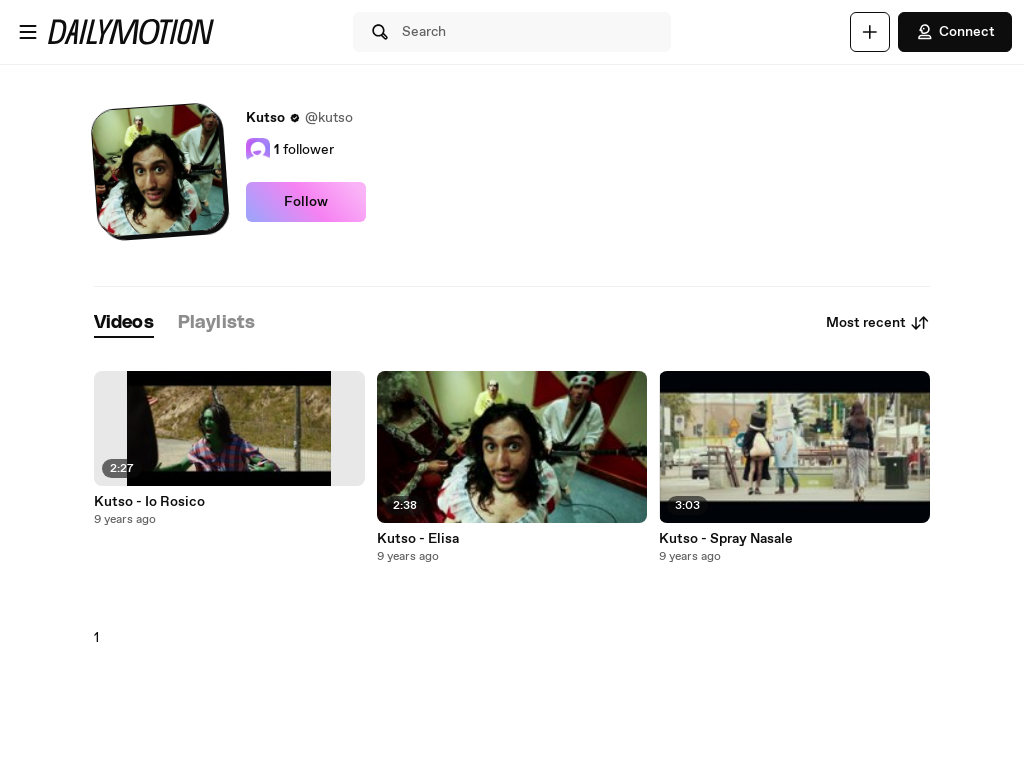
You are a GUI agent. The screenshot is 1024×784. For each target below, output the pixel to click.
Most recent (878, 323)
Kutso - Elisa (418, 539)
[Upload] (870, 32)
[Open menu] (28, 32)
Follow (306, 202)
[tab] (124, 323)
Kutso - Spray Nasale (726, 539)
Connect (955, 32)
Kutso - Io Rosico (149, 502)
